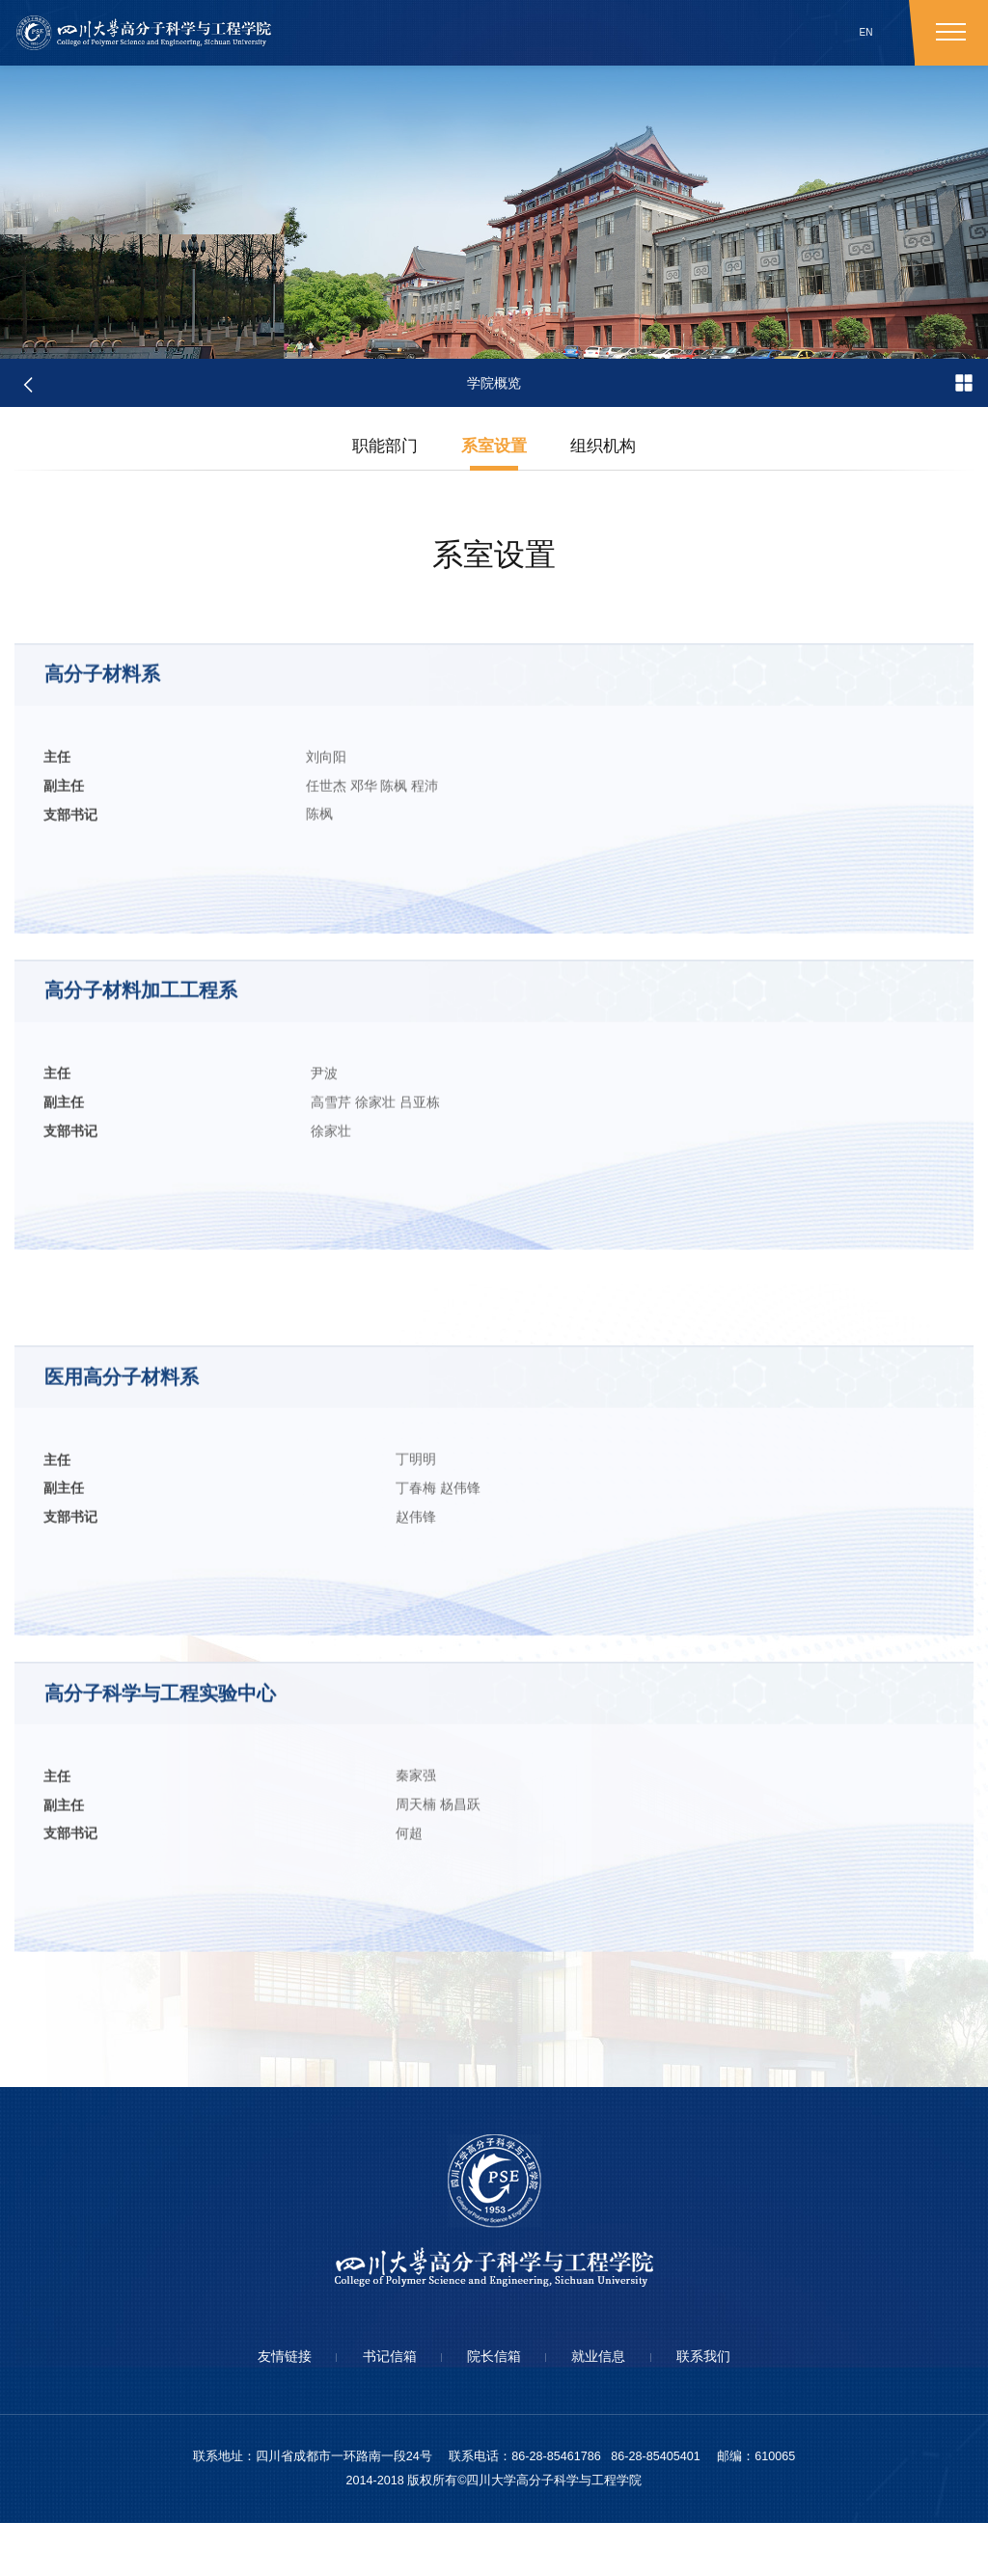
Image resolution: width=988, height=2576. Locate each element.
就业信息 (611, 2409)
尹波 (196, 1177)
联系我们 (727, 2409)
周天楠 (203, 1933)
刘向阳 (203, 849)
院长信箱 (494, 2409)
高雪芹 (203, 1207)
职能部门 (381, 449)
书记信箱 (377, 2409)
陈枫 (272, 878)
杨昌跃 (248, 1933)
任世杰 (203, 878)
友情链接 (260, 2409)
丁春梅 (203, 1605)
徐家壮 (248, 1207)
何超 (196, 1962)
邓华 (241, 878)
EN (866, 32)
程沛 (302, 878)
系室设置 (494, 449)
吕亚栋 (292, 1207)
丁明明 (203, 1575)
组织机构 (607, 449)
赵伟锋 (248, 1605)
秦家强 (203, 1904)
